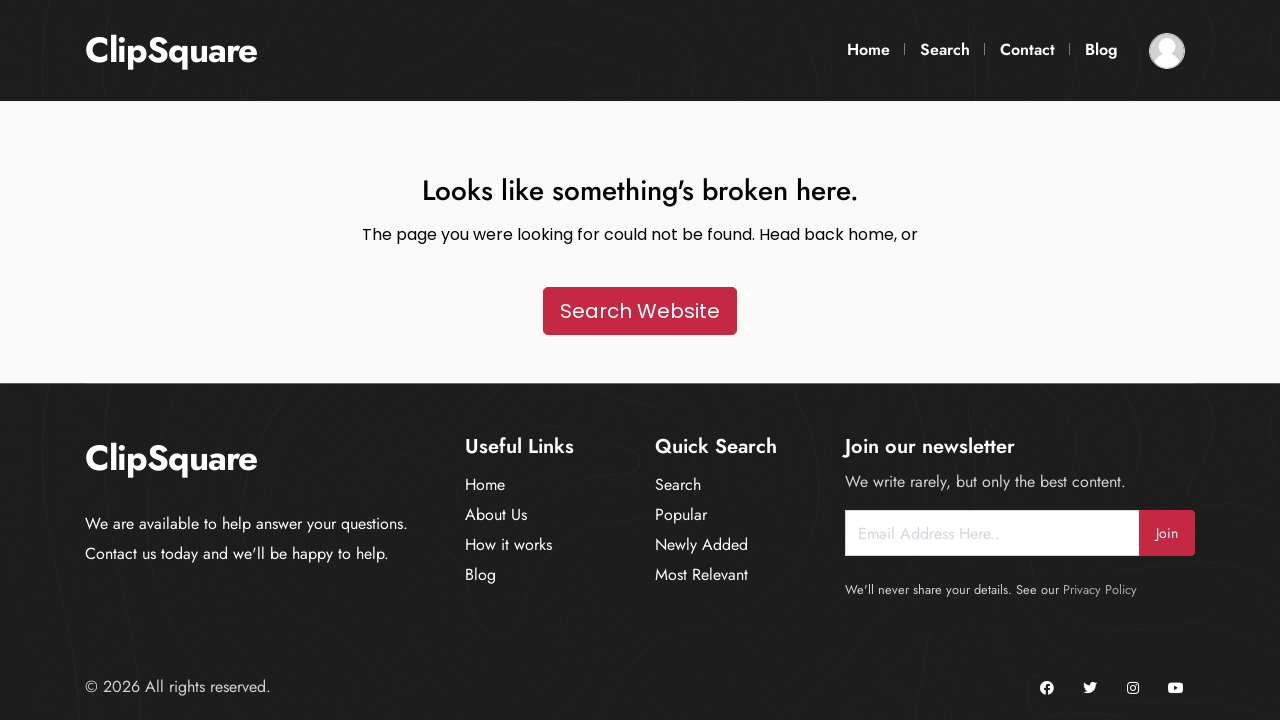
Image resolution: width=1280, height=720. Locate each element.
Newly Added (701, 544)
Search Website (640, 311)
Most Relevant (701, 574)
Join (1167, 533)
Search (945, 49)
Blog (1101, 49)
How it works (508, 544)
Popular (681, 514)
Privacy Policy (1100, 589)
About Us (496, 514)
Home (868, 49)
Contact (1027, 49)
